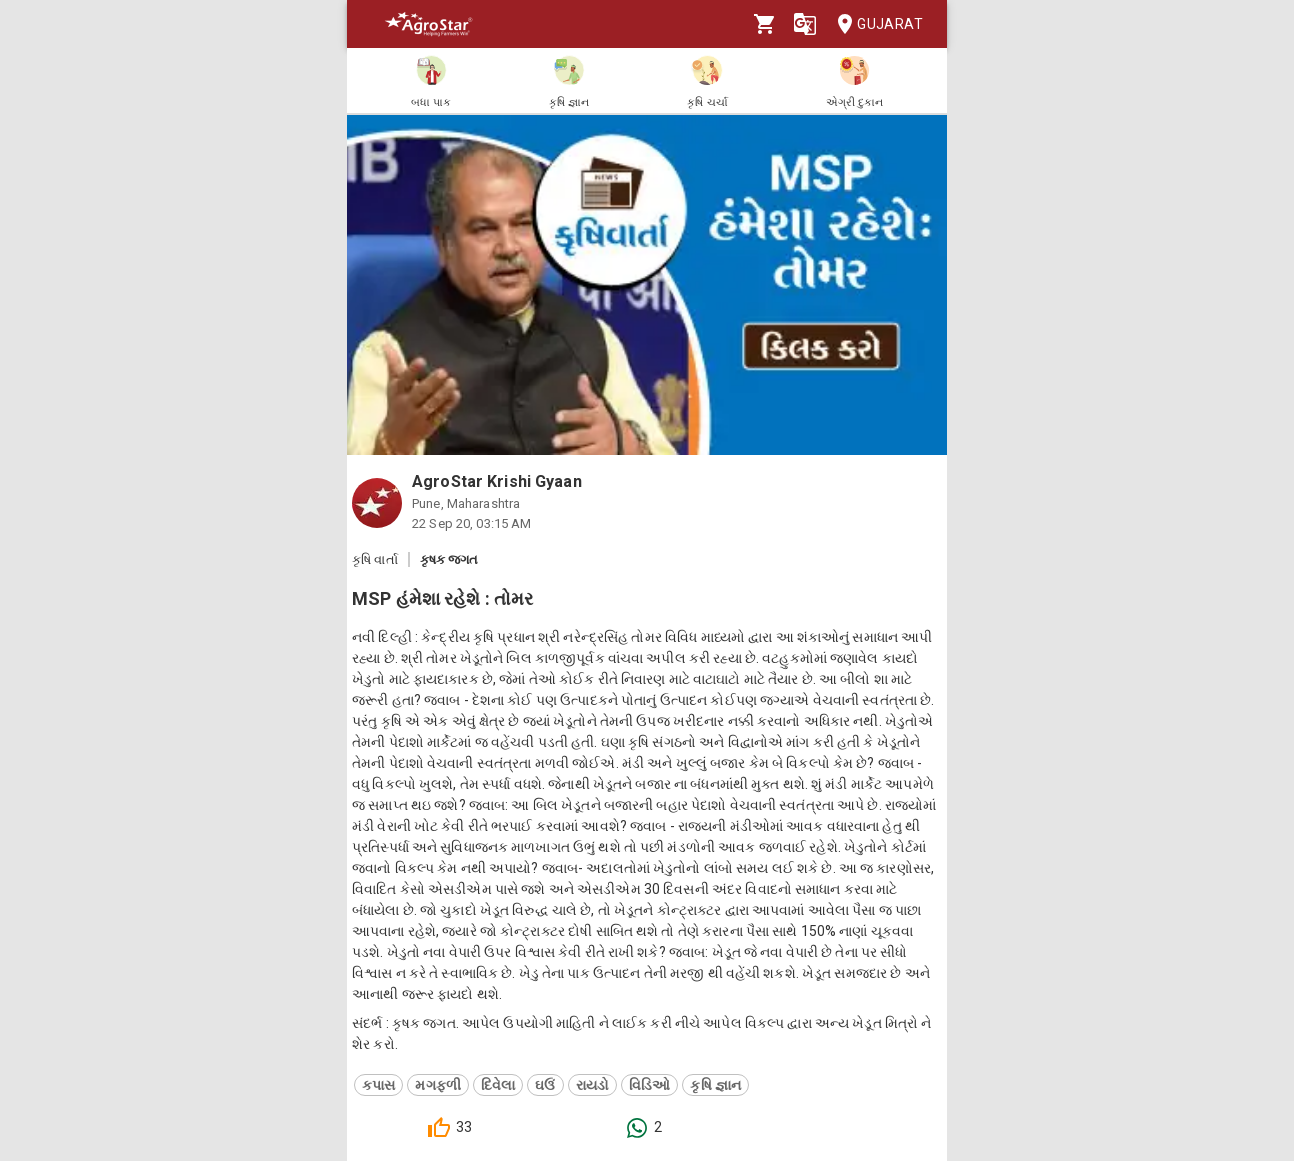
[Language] (805, 24)
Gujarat (874, 24)
